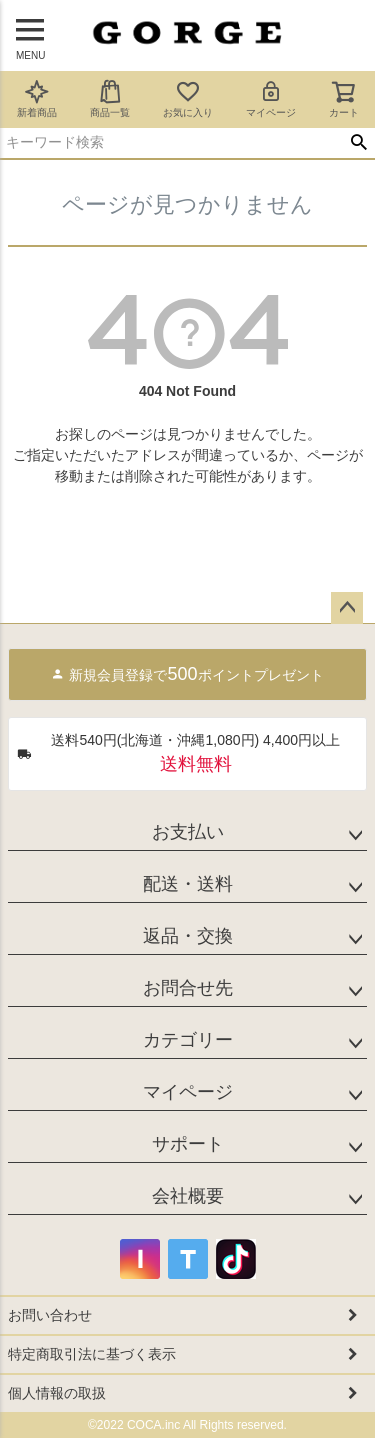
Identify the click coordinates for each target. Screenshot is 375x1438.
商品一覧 (110, 98)
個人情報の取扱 (57, 1393)
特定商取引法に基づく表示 (92, 1354)
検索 (358, 143)
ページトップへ (347, 608)
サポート (188, 1144)
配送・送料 (188, 884)
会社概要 (188, 1196)
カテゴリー (188, 1040)
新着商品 (37, 98)
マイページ (271, 98)
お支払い (188, 832)
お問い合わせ (50, 1315)
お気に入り (188, 98)
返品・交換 (188, 936)
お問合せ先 (188, 988)
